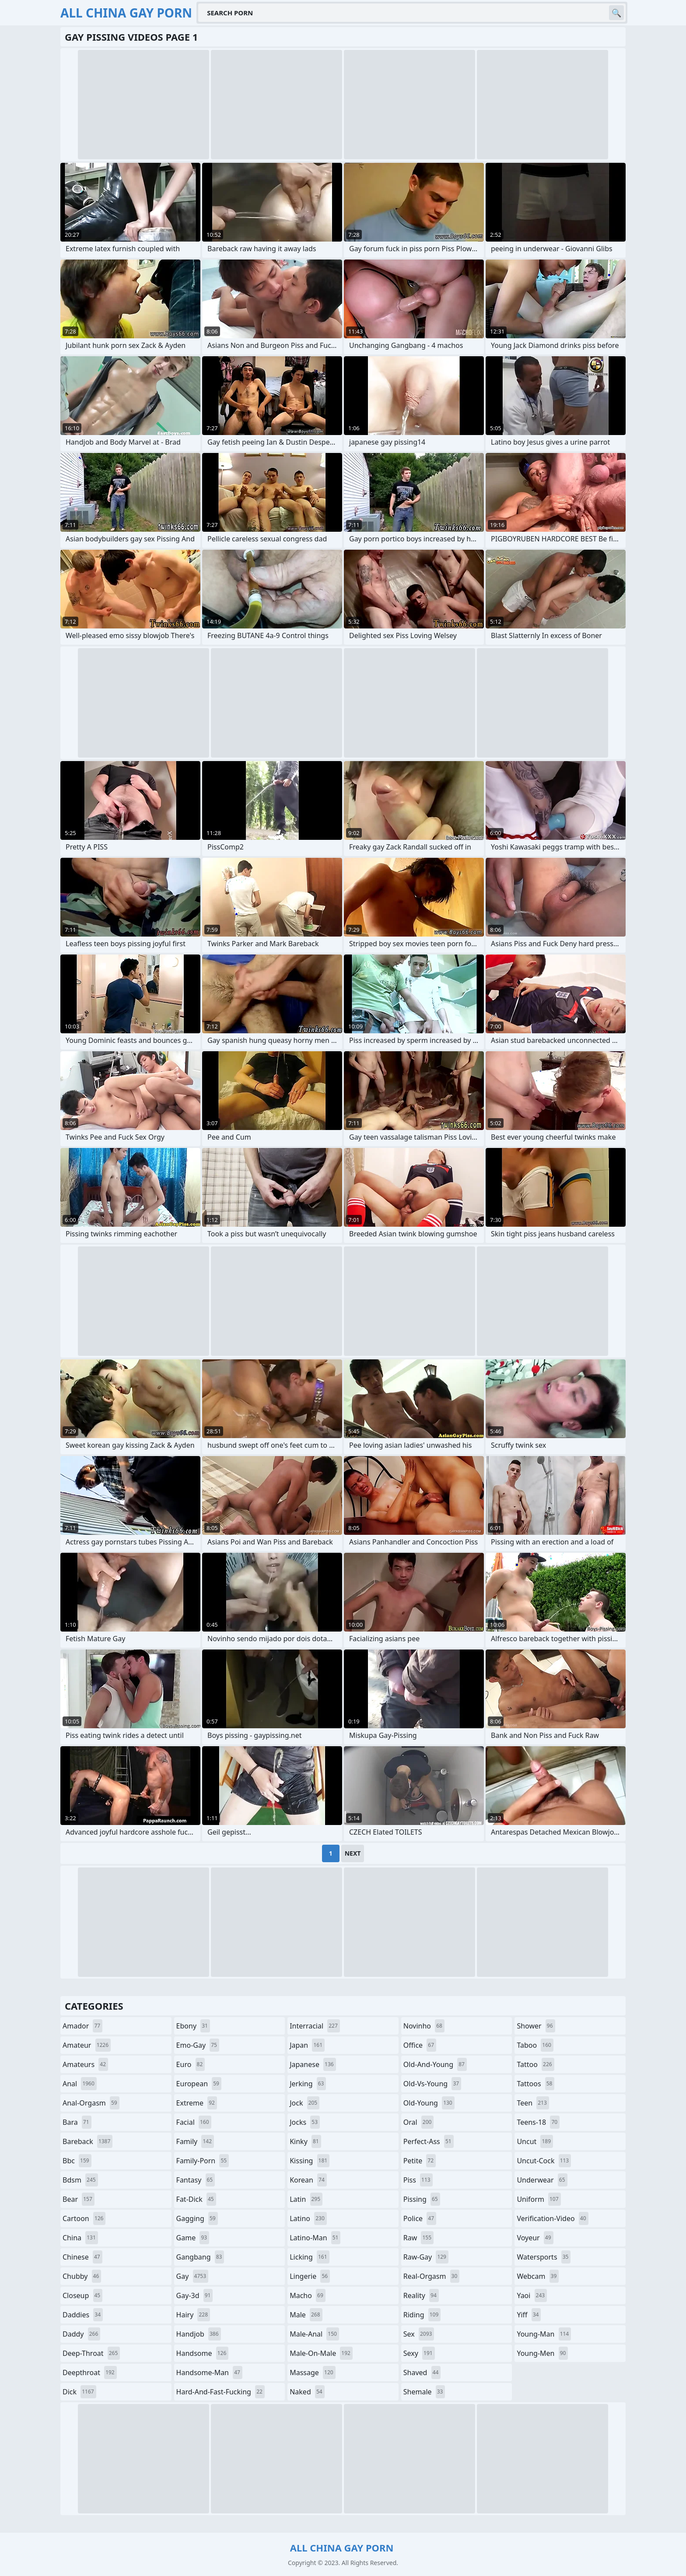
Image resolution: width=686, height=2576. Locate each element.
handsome (202, 2353)
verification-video (552, 2218)
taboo (535, 2045)
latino (308, 2218)
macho (308, 2295)
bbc (77, 2160)
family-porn (202, 2160)
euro (190, 2064)
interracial (315, 2025)
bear (78, 2199)
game (193, 2237)
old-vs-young (432, 2083)
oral (418, 2122)
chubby (82, 2276)
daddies (83, 2314)
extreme (196, 2102)
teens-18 (538, 2122)
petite (419, 2160)
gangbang (200, 2257)
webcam (538, 2276)
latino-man (315, 2237)
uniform (538, 2199)
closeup (82, 2295)
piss (418, 2179)
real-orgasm (431, 2276)
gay (192, 2276)
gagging (197, 2218)
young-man (544, 2334)
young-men (542, 2353)
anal (80, 2083)
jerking (308, 2083)
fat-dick (196, 2199)
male (306, 2314)
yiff (529, 2314)
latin (306, 2199)
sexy (419, 2353)
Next (353, 1853)
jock (304, 2102)
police (419, 2218)
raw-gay (425, 2257)
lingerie (310, 2276)
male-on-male (321, 2353)
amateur (87, 2045)
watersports (543, 2257)
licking (309, 2257)
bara (77, 2122)
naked (307, 2391)
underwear (542, 2179)
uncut (535, 2141)
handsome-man (209, 2372)
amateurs (85, 2064)
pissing (421, 2199)
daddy (81, 2334)
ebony (193, 2025)
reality (421, 2295)
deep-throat (91, 2353)
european (198, 2083)
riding (422, 2314)
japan (307, 2045)
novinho (423, 2025)
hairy (193, 2314)
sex (418, 2334)
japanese (313, 2064)
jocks (305, 2122)
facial (193, 2122)
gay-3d (194, 2295)
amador (82, 2025)
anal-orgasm (91, 2102)
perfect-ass (428, 2141)
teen (533, 2102)
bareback (87, 2141)
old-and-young (435, 2064)
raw (418, 2237)
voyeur (535, 2237)
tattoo (535, 2064)
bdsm (80, 2179)
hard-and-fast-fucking (220, 2391)
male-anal (314, 2334)
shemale (424, 2391)
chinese (82, 2257)
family (195, 2141)
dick (79, 2391)
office (419, 2045)
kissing (309, 2160)
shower (536, 2025)
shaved (422, 2372)
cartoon (84, 2218)
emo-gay (197, 2045)
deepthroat (90, 2372)
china (80, 2237)
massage (312, 2372)
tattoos (535, 2083)
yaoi (532, 2295)
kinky (305, 2141)
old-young (429, 2102)
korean (308, 2179)
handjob (198, 2334)
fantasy (195, 2179)
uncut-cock (544, 2160)
